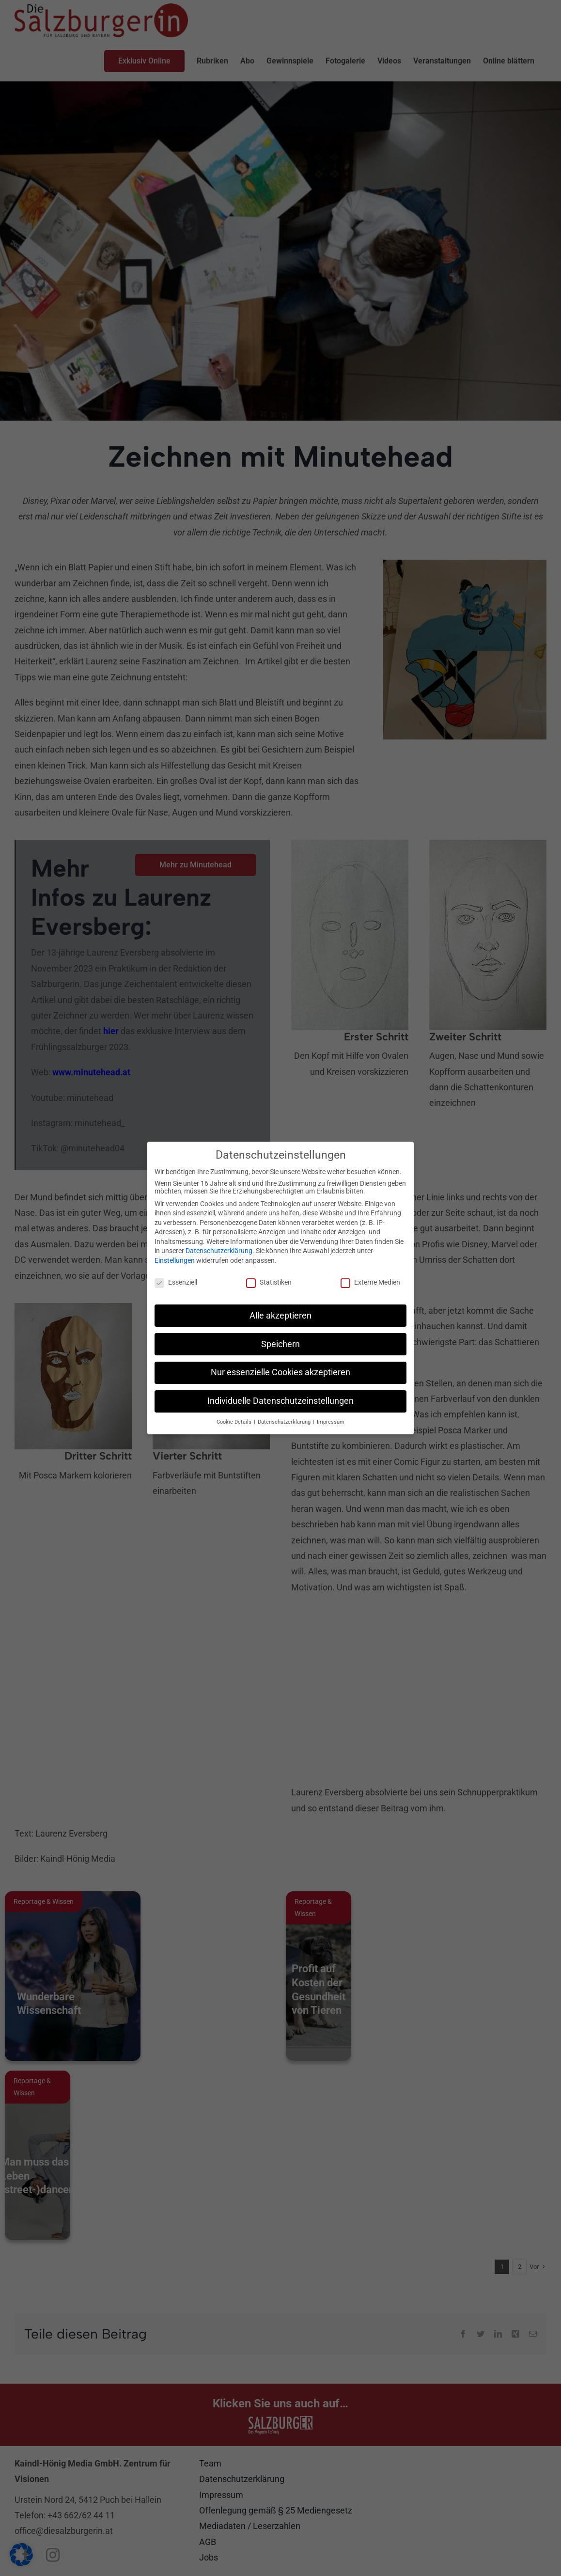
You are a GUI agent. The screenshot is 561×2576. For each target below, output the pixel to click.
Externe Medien (370, 1282)
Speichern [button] (280, 1344)
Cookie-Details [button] (235, 1422)
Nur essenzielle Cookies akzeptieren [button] (280, 1372)
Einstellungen (175, 1260)
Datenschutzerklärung (219, 1251)
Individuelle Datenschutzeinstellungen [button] (280, 1401)
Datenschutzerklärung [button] (285, 1422)
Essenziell (176, 1282)
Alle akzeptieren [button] (280, 1315)
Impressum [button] (330, 1422)
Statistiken (269, 1282)
